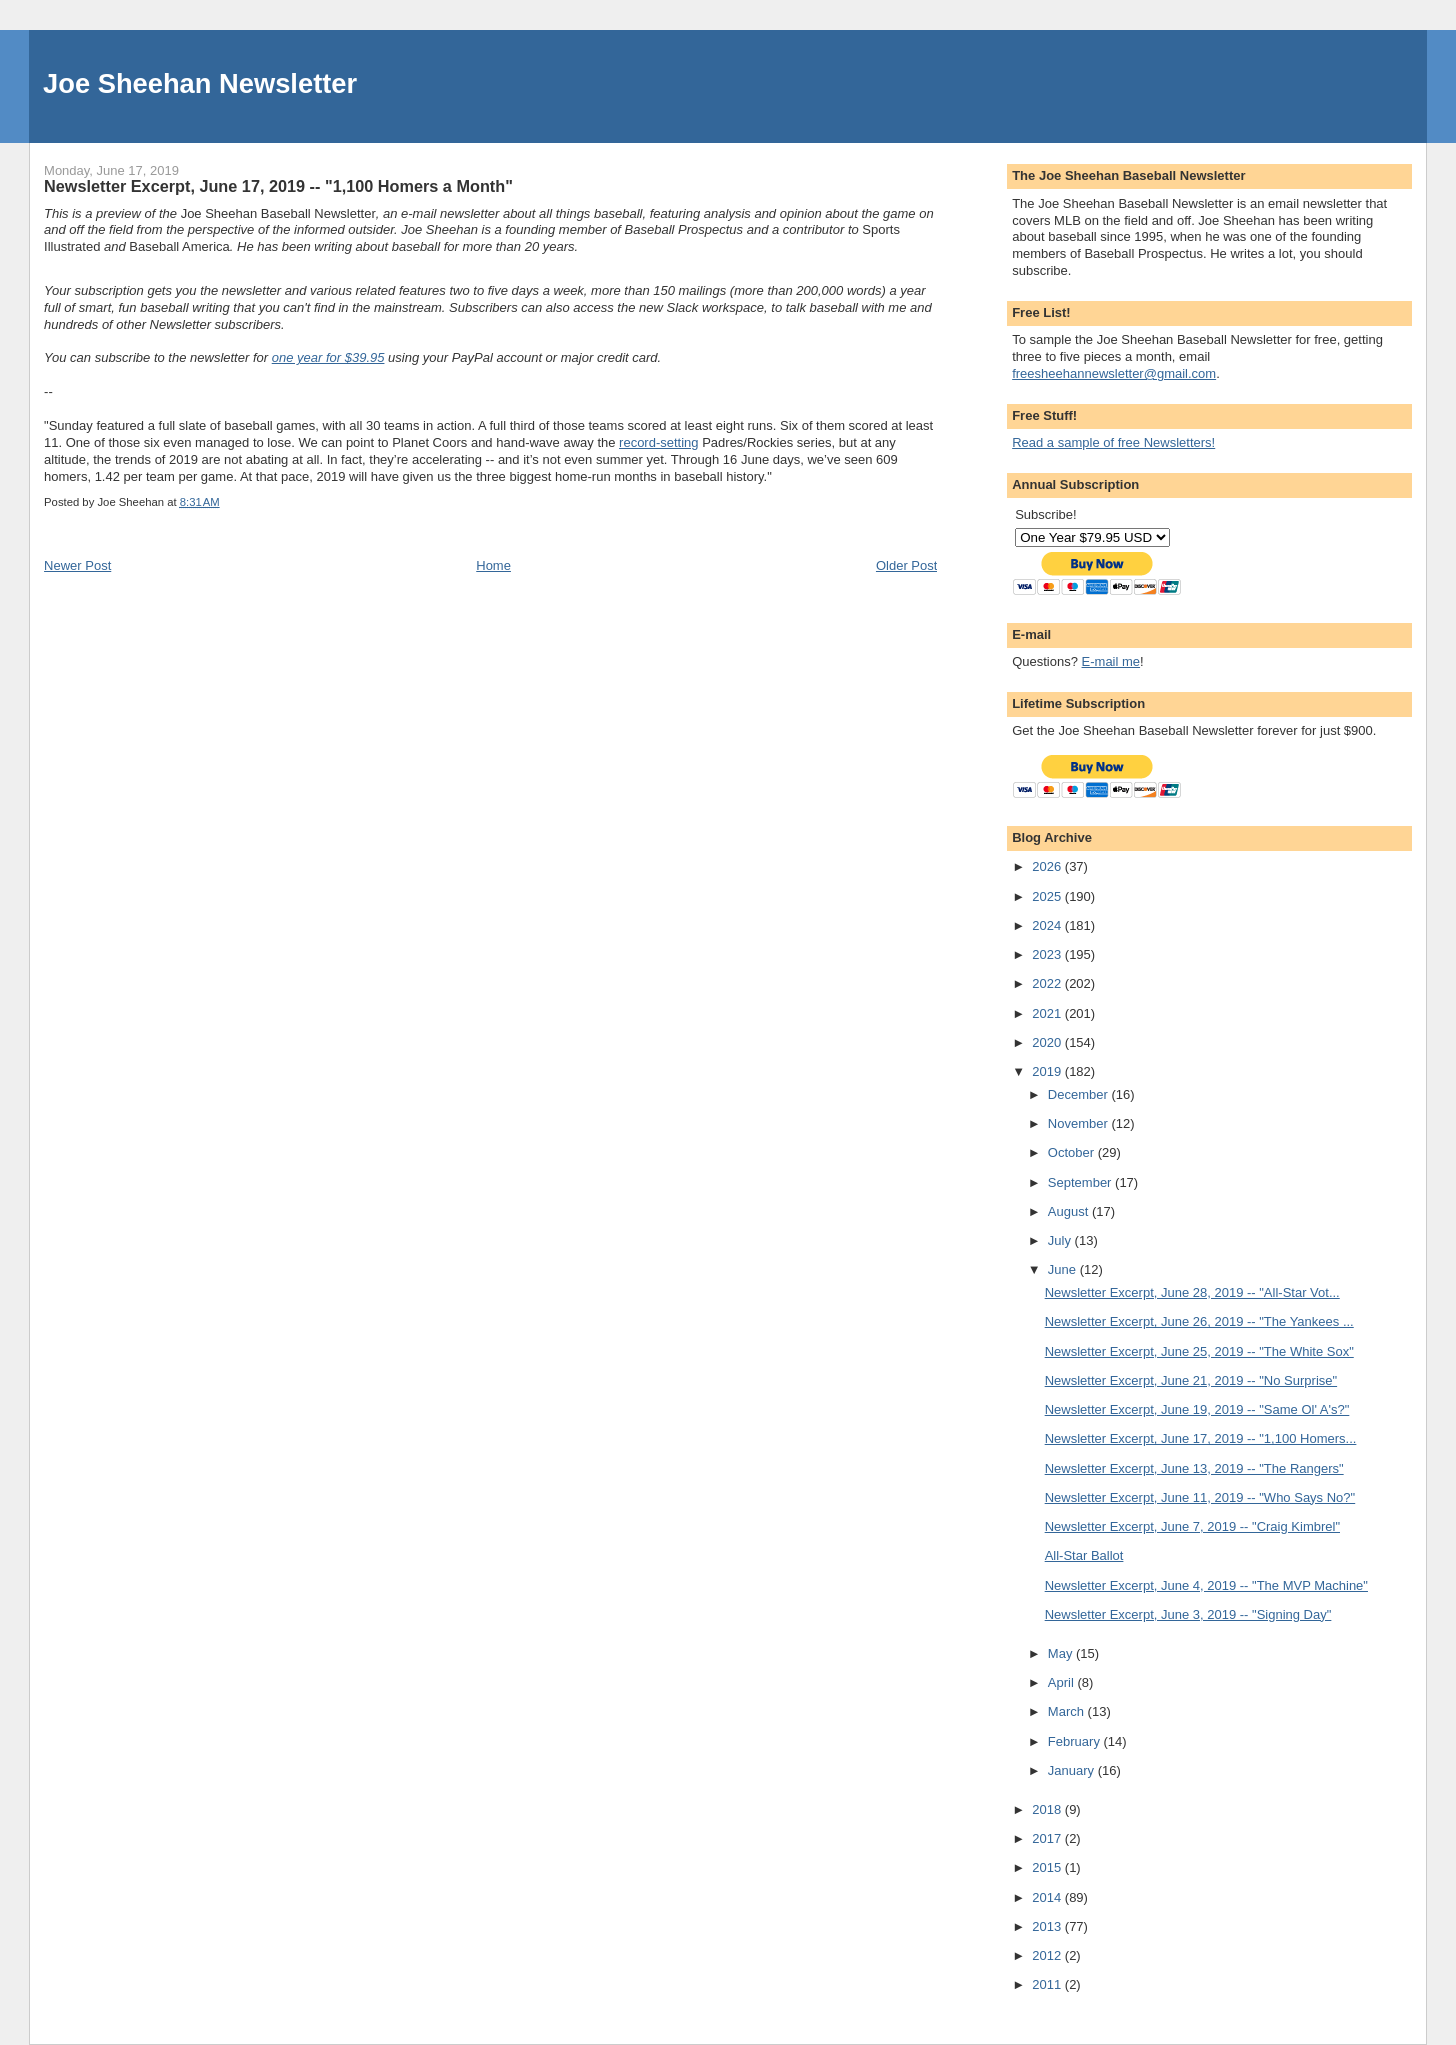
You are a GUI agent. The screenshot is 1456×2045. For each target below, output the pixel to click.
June (1064, 1269)
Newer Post (77, 565)
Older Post (906, 565)
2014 (1048, 1897)
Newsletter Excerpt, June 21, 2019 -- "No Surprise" (1191, 1380)
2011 (1048, 1984)
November (1080, 1123)
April (1063, 1682)
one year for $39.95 (328, 357)
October (1073, 1152)
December (1080, 1094)
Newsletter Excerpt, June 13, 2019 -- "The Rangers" (1194, 1468)
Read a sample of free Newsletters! (1113, 442)
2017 (1048, 1838)
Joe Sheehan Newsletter (200, 83)
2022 (1048, 983)
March (1068, 1711)
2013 (1048, 1926)
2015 (1048, 1867)
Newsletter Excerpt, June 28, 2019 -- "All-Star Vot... (1192, 1292)
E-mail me (1111, 661)
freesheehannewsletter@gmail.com (1114, 373)
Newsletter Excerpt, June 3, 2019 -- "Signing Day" (1188, 1614)
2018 (1048, 1809)
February (1076, 1741)
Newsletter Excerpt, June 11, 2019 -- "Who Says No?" (1200, 1497)
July (1061, 1240)
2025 (1048, 896)
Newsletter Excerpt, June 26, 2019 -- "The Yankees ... (1199, 1321)
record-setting (658, 442)
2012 (1048, 1955)
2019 (1048, 1071)
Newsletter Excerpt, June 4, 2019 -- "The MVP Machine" (1206, 1585)
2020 (1048, 1042)
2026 (1048, 866)
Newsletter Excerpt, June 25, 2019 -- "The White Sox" (1199, 1351)
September (1081, 1182)
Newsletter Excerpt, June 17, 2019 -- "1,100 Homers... (1201, 1438)
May (1062, 1653)
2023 (1048, 954)
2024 (1048, 925)
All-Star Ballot (1084, 1555)
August (1070, 1211)
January (1073, 1770)
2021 (1048, 1013)
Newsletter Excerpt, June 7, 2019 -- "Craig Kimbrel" (1192, 1526)
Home (493, 565)
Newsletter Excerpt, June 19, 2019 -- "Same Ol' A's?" (1197, 1409)
